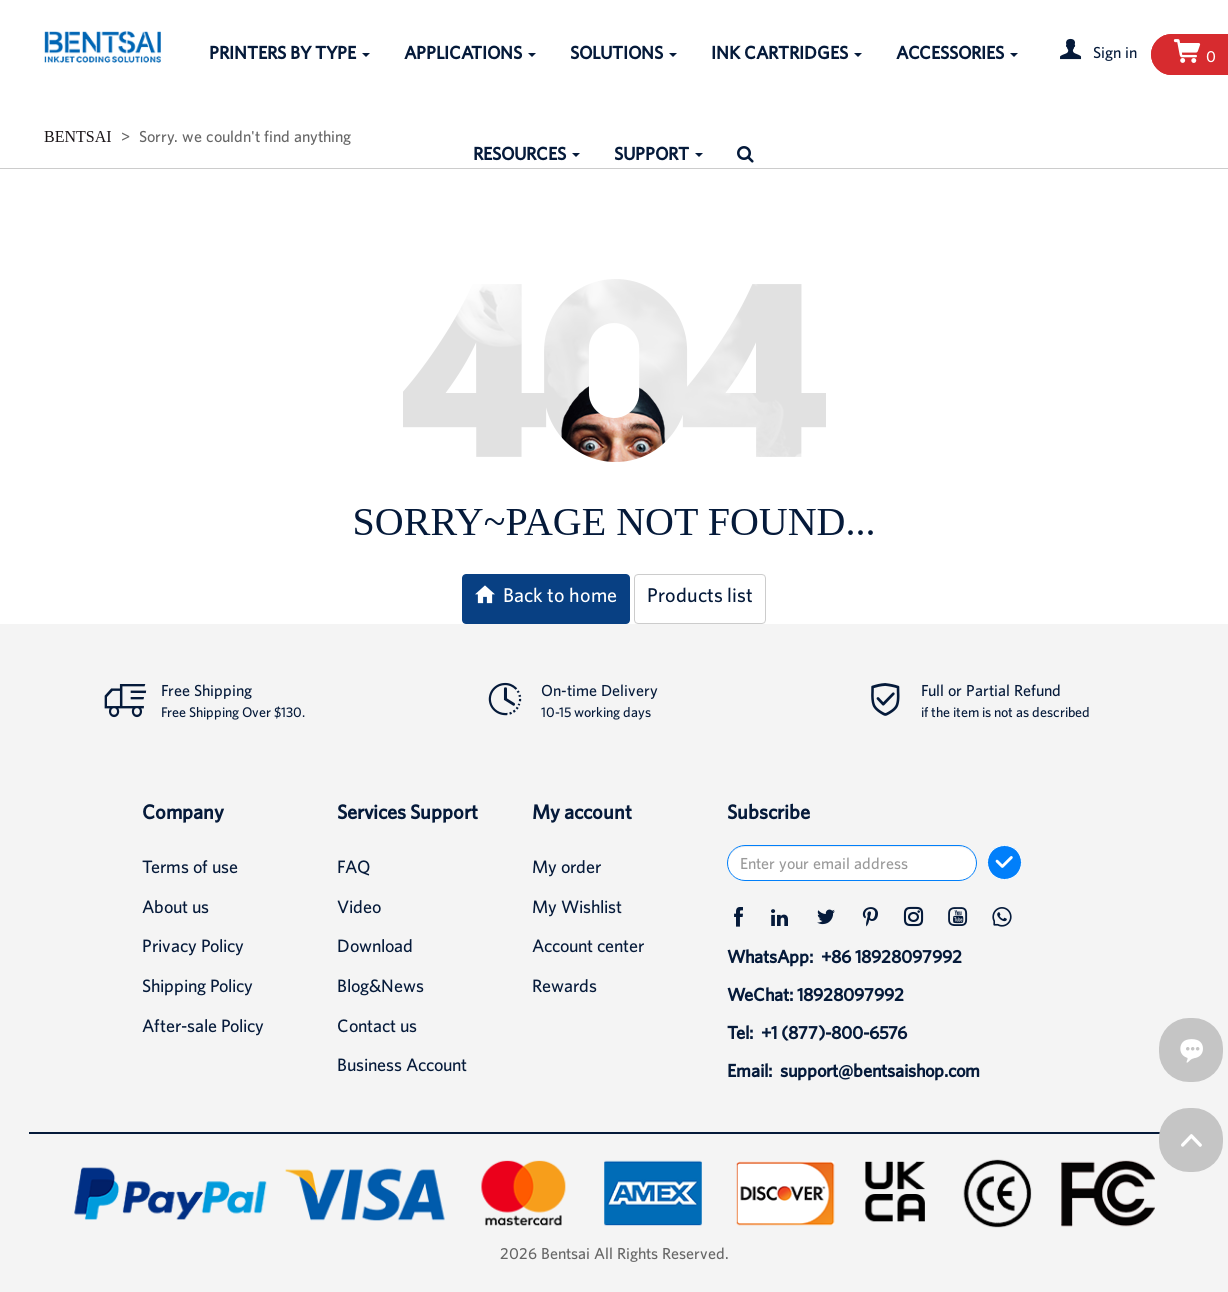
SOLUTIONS (623, 52)
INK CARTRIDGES (786, 52)
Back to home (546, 594)
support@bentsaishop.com (880, 1070)
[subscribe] (1004, 862)
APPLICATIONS (470, 52)
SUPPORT (658, 153)
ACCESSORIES (957, 52)
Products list (700, 594)
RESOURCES (526, 153)
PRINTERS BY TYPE (289, 52)
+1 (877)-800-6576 (834, 1032)
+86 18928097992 (891, 956)
